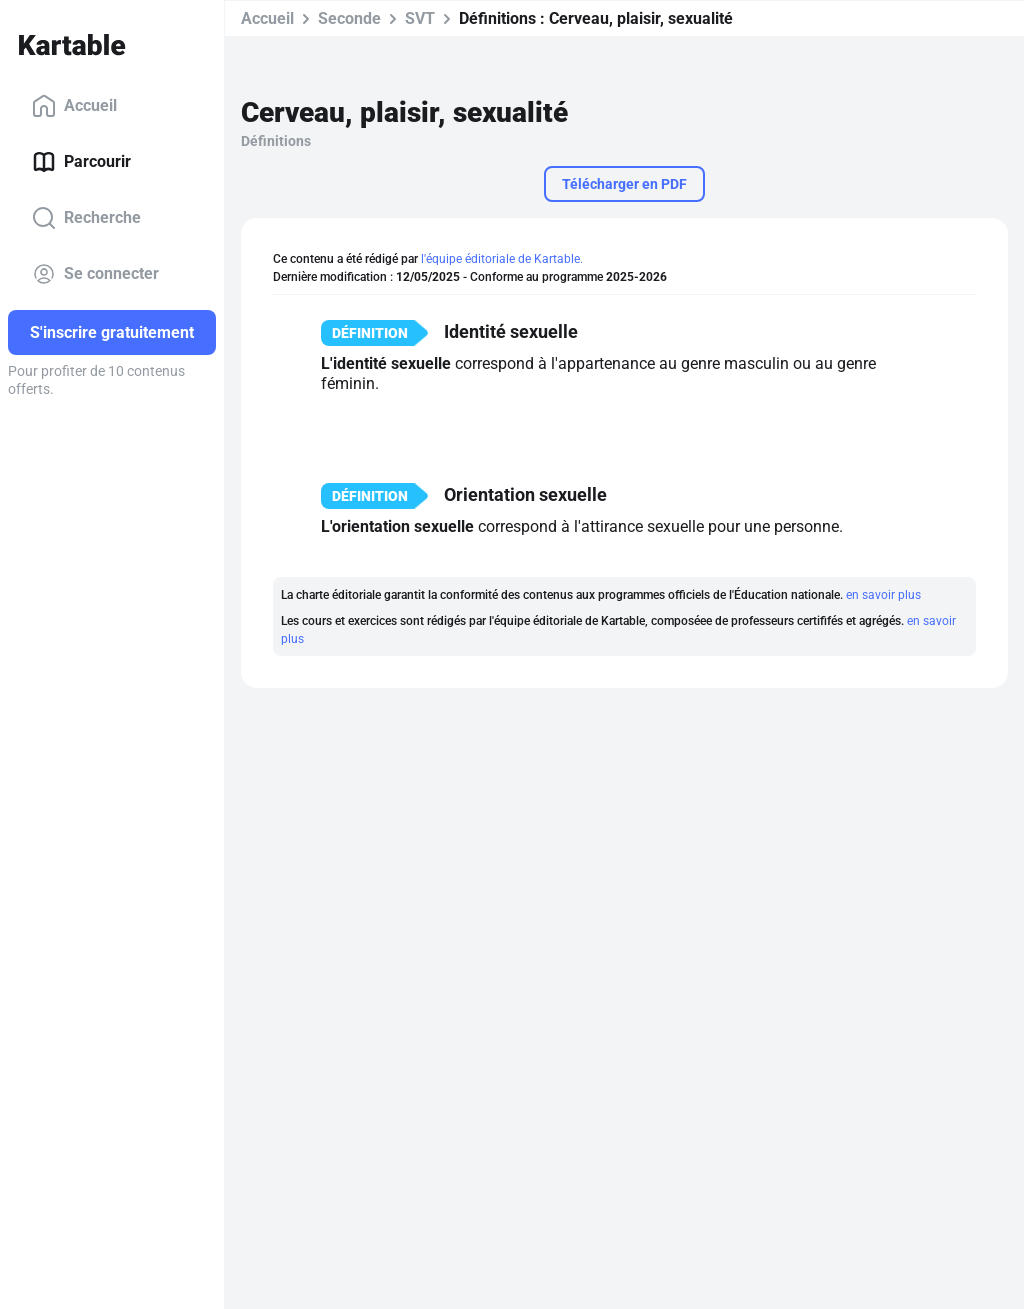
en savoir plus (883, 595)
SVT (420, 18)
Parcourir (81, 162)
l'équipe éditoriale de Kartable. (502, 259)
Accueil (74, 106)
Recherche (86, 218)
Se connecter (95, 274)
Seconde (349, 18)
